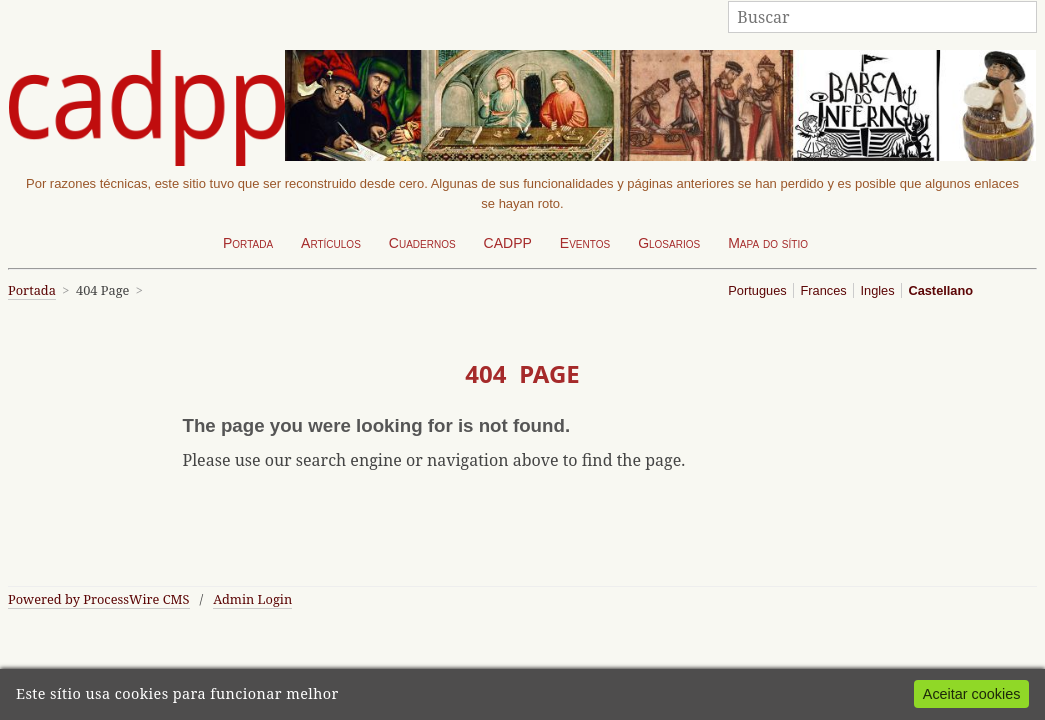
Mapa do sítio (768, 243)
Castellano (940, 290)
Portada (248, 243)
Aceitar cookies (972, 694)
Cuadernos (422, 243)
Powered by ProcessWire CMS (99, 599)
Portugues (757, 290)
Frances (823, 290)
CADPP (508, 243)
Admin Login (252, 599)
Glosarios (669, 243)
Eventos (585, 243)
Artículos (331, 243)
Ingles (877, 290)
